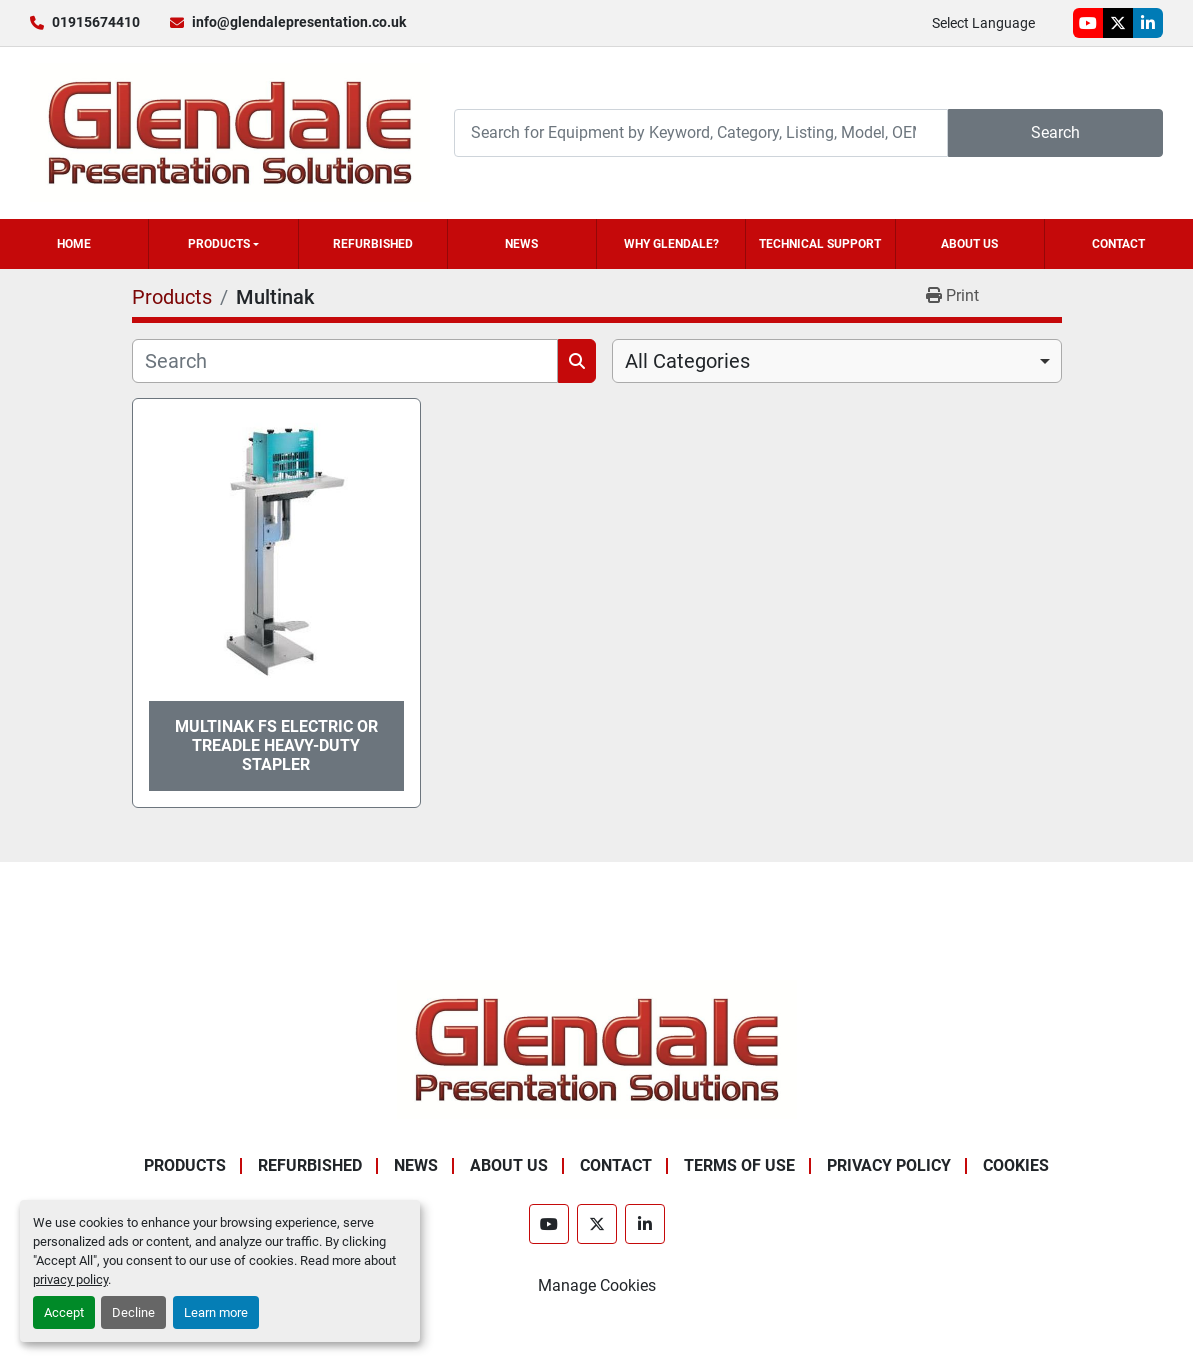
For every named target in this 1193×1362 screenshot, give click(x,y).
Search (1055, 132)
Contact (1118, 244)
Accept (64, 1312)
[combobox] (837, 361)
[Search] (701, 132)
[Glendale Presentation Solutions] (597, 1048)
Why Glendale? (671, 244)
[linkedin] (1148, 23)
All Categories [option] (687, 361)
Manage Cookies (597, 1285)
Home (74, 244)
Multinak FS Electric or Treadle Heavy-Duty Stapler (276, 745)
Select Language (983, 23)
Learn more (216, 1312)
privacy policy (70, 1279)
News (521, 244)
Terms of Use (739, 1165)
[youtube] (1088, 23)
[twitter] (1118, 23)
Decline (133, 1312)
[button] (223, 244)
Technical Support (820, 244)
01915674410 (96, 22)
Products (219, 244)
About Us (969, 244)
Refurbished (373, 244)
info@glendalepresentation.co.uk (299, 22)
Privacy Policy (889, 1165)
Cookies (1016, 1165)
